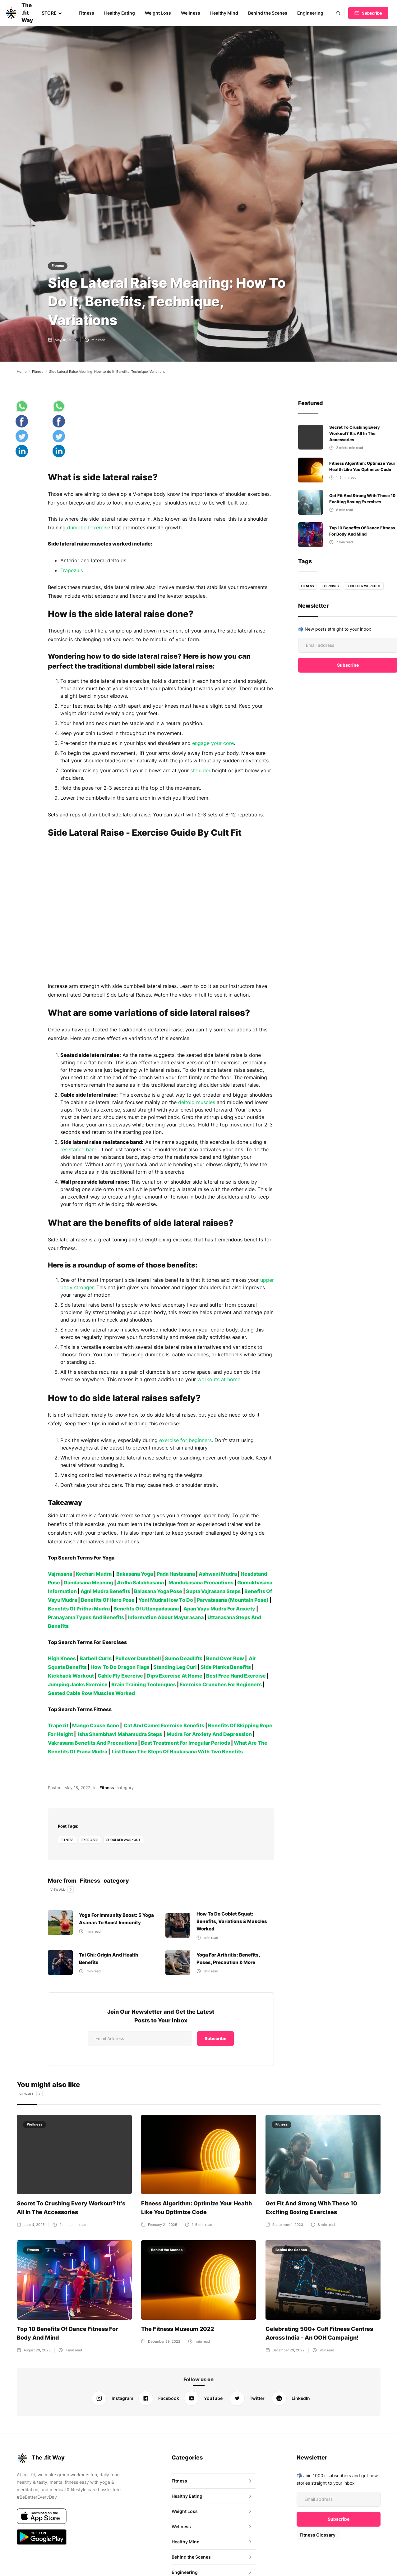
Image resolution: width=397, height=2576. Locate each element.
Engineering (310, 13)
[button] (54, 13)
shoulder (199, 770)
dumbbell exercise (88, 527)
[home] (18, 13)
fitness (67, 1840)
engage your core (212, 743)
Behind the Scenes (268, 13)
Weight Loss (159, 13)
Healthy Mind (225, 13)
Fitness (88, 13)
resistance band (79, 1149)
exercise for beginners (185, 1440)
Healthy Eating (121, 13)
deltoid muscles (196, 1102)
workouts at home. (217, 1379)
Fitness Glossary (317, 2534)
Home (21, 371)
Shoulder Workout (124, 1840)
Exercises (90, 1840)
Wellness (191, 13)
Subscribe (372, 13)
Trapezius (71, 570)
